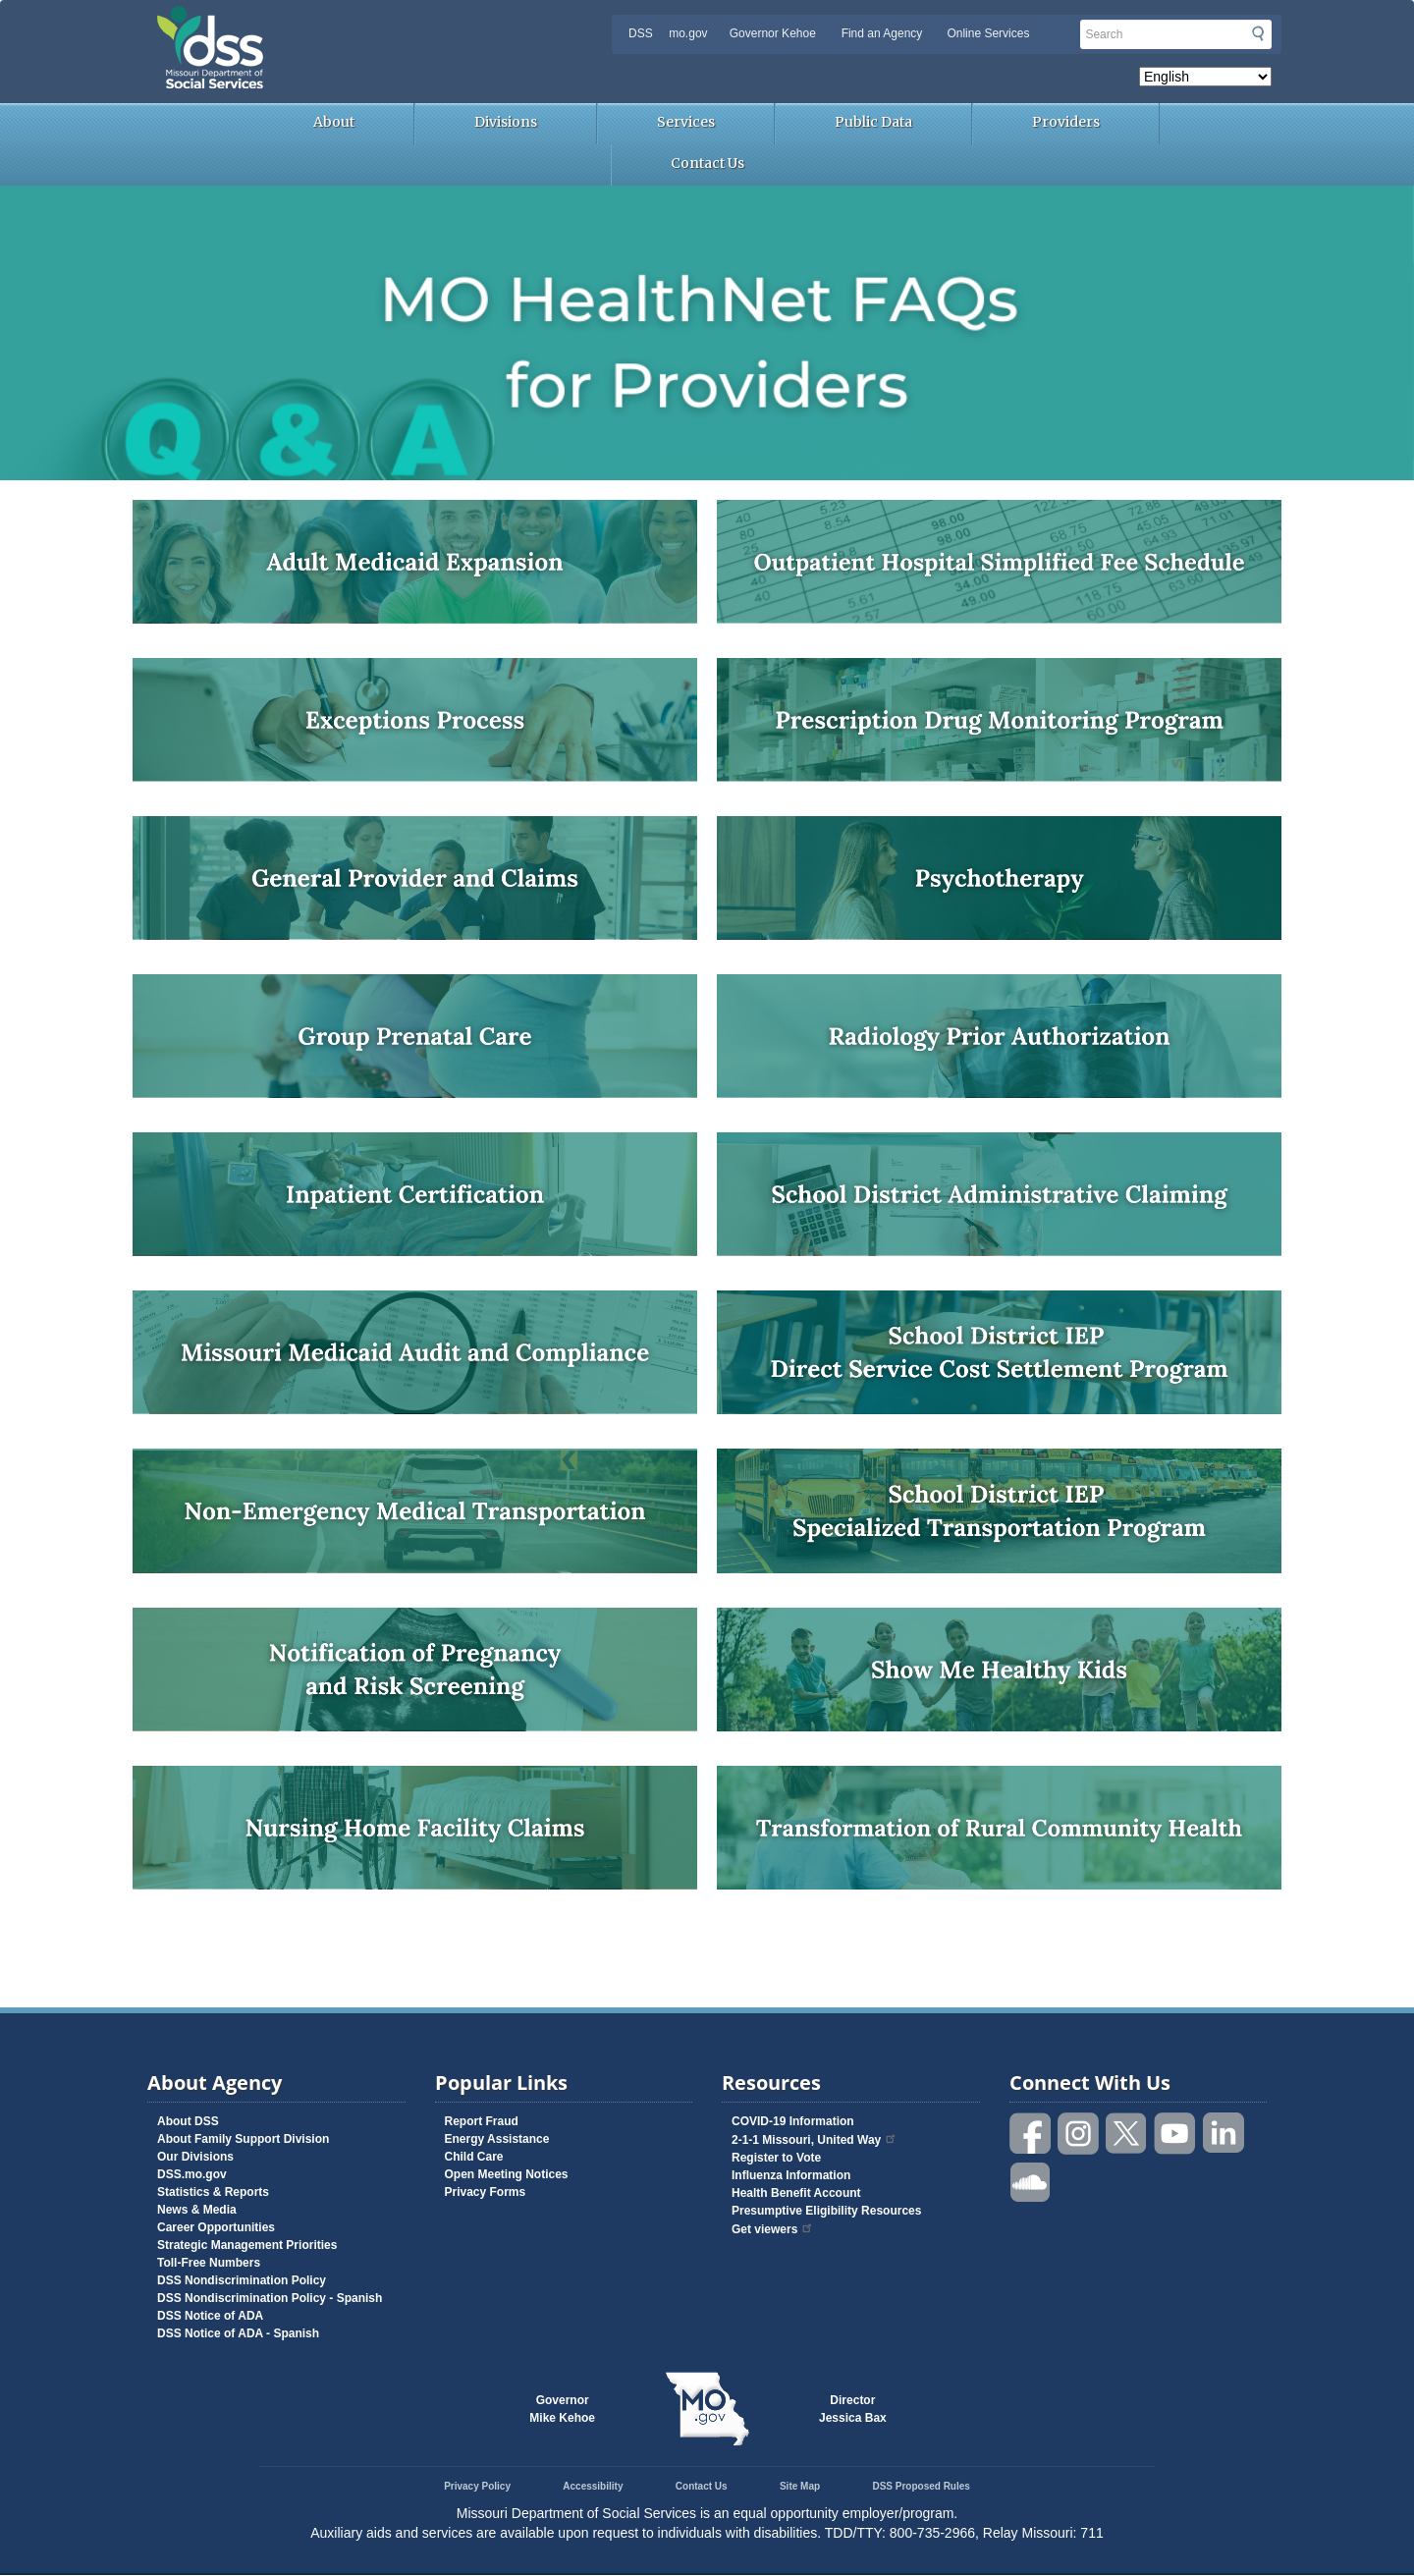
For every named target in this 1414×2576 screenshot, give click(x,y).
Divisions (505, 122)
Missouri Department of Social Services (348, 21)
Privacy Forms (485, 2192)
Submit (1258, 33)
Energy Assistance (497, 2139)
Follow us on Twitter (1127, 2133)
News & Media (197, 2210)
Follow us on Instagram (1079, 2133)
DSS (640, 33)
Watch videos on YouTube (1175, 2133)
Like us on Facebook (1031, 2133)
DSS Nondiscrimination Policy (241, 2280)
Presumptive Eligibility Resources (826, 2211)
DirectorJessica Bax (853, 2409)
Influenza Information (791, 2175)
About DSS (188, 2121)
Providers (1066, 122)
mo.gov (688, 33)
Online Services (988, 33)
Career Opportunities (216, 2227)
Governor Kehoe (773, 33)
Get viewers (773, 2229)
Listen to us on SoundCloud (1031, 2181)
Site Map (800, 2486)
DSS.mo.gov (192, 2174)
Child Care (474, 2157)
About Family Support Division (243, 2139)
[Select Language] (1205, 76)
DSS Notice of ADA (210, 2316)
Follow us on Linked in (1223, 2133)
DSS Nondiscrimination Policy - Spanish (269, 2298)
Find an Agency (882, 33)
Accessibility (593, 2486)
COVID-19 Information (793, 2121)
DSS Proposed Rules (920, 2486)
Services (686, 122)
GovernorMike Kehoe (562, 2409)
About (333, 122)
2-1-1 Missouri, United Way (814, 2140)
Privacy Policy (477, 2486)
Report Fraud (481, 2121)
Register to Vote (776, 2158)
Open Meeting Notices (507, 2174)
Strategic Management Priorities (247, 2245)
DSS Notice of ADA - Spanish (238, 2333)
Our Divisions (195, 2157)
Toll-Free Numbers (208, 2263)
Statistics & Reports (213, 2192)
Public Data (873, 122)
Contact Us (707, 163)
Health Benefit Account (796, 2193)
